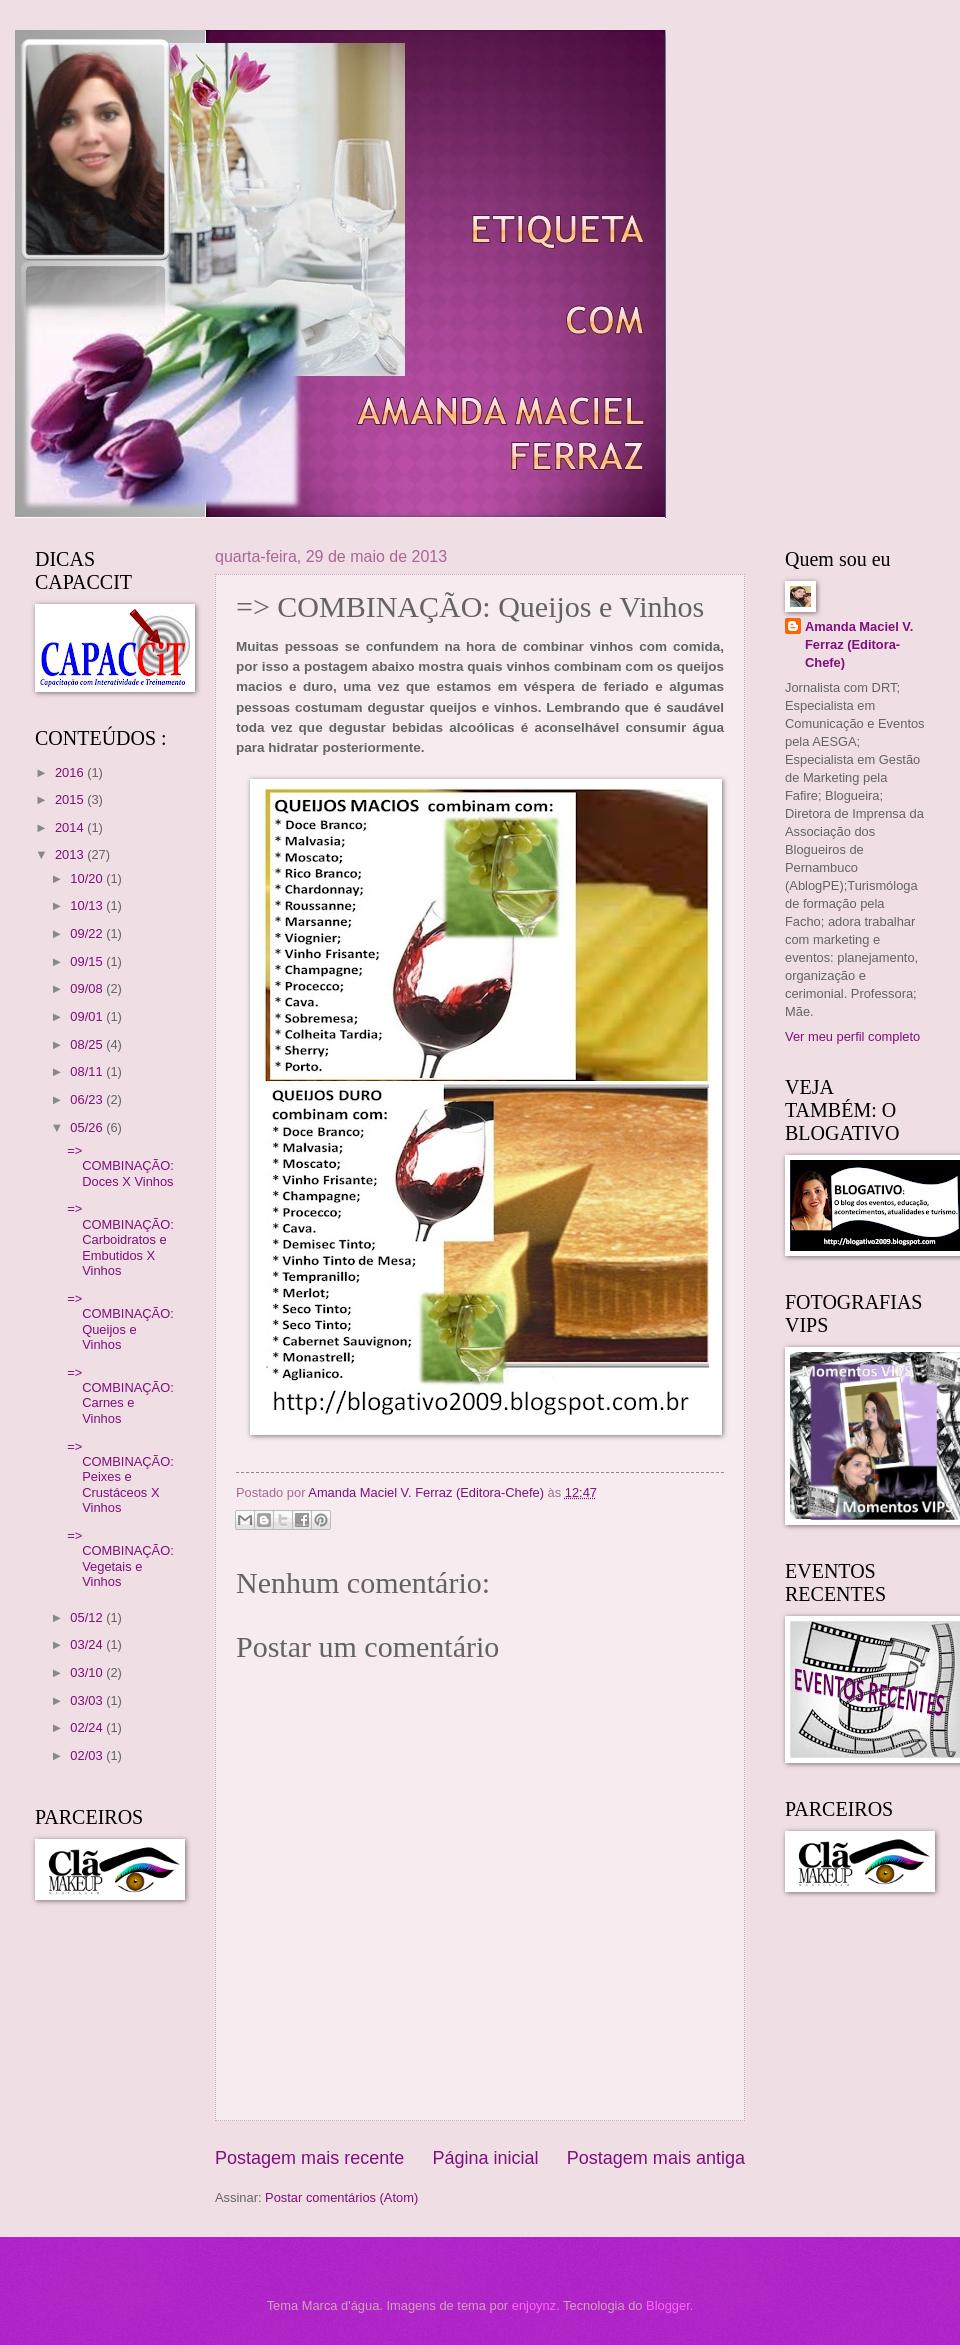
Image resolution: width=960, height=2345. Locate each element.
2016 (71, 772)
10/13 (88, 905)
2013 (71, 854)
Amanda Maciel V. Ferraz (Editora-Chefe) (859, 644)
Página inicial (485, 2158)
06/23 (88, 1099)
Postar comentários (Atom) (341, 2197)
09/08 (88, 988)
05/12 (88, 1617)
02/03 (88, 1755)
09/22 (88, 933)
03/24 (88, 1644)
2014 (71, 827)
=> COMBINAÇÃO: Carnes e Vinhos (120, 1395)
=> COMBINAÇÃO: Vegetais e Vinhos (120, 1558)
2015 (71, 799)
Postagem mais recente (309, 2158)
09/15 (88, 961)
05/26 (88, 1127)
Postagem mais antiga (656, 2158)
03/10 (88, 1672)
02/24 (88, 1727)
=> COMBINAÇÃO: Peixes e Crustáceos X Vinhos (120, 1477)
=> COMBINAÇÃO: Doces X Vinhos (120, 1166)
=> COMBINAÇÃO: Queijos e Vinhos (120, 1321)
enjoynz (534, 2305)
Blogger (668, 2305)
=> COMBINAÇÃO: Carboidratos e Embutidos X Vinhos (120, 1239)
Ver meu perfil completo (852, 1036)
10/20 (88, 878)
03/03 (88, 1700)
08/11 (88, 1071)
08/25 (88, 1044)
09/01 (88, 1016)
